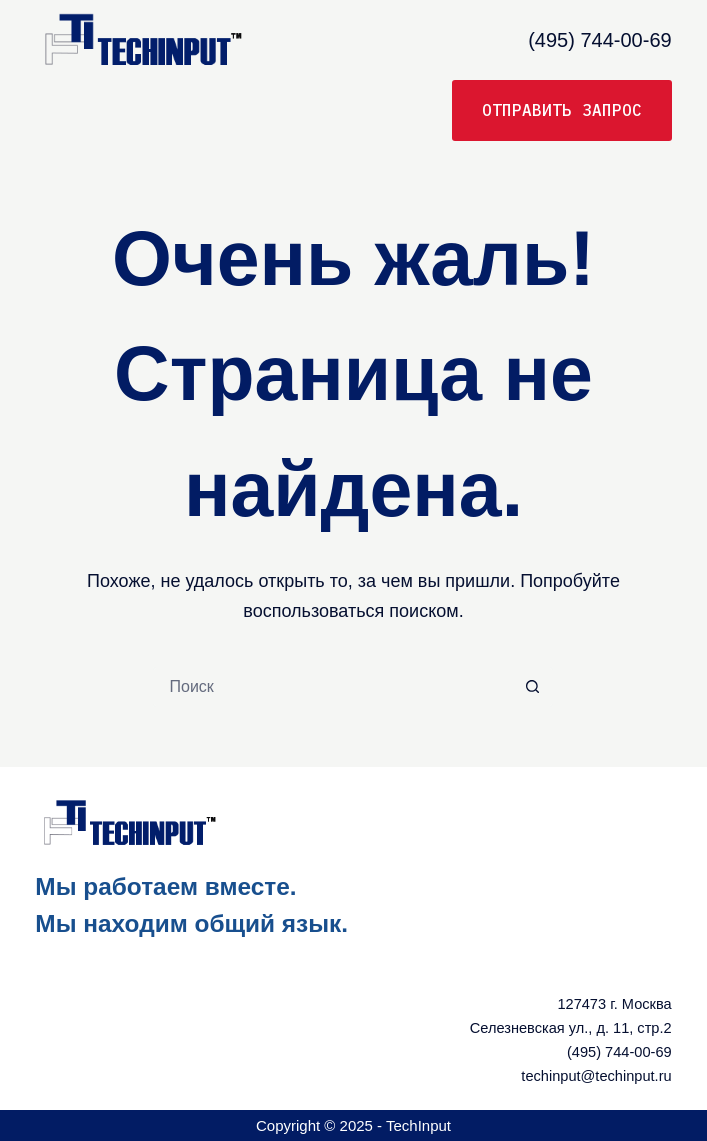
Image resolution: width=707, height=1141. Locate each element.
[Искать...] (333, 687)
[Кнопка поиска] (533, 687)
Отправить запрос (562, 110)
